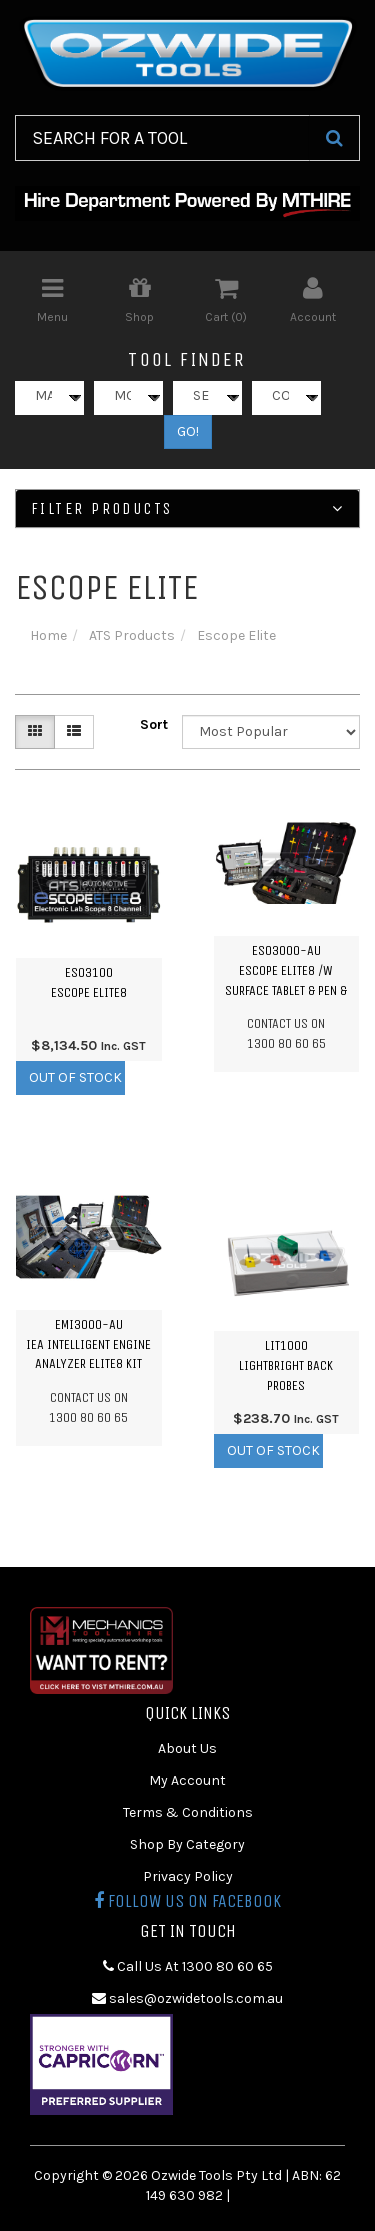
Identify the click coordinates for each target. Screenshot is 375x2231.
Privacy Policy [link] (188, 1876)
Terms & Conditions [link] (188, 1812)
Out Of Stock (75, 1077)
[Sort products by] (271, 732)
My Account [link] (187, 1780)
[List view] (74, 732)
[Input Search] (162, 138)
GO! (188, 431)
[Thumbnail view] (35, 732)
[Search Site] (334, 138)
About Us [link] (187, 1748)
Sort (153, 724)
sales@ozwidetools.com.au (187, 1998)
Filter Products (187, 509)
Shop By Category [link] (187, 1844)
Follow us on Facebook (187, 1901)
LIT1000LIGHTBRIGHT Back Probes (286, 1365)
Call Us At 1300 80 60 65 (188, 1966)
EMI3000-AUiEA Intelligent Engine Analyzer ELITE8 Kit (88, 1344)
